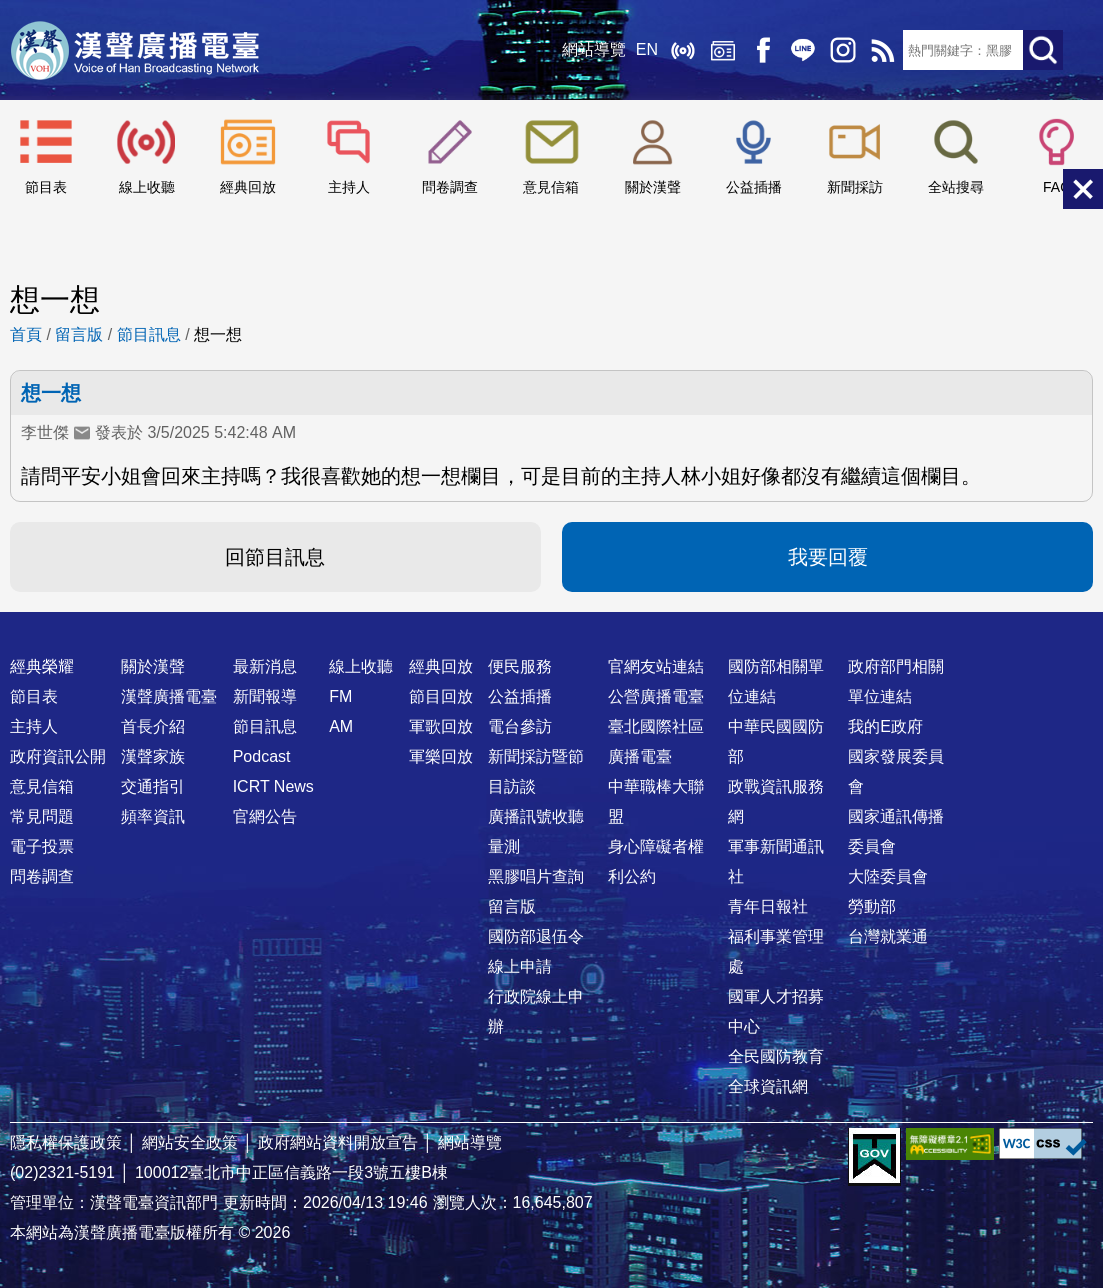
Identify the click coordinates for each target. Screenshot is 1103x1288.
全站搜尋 (956, 187)
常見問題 (42, 816)
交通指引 (153, 786)
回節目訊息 (275, 557)
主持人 (349, 187)
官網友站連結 (656, 666)
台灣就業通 (888, 936)
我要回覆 (828, 557)
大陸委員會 (888, 876)
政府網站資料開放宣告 (338, 1142)
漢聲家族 (153, 756)
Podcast (262, 756)
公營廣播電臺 (656, 696)
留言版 (79, 334)
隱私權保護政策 (66, 1142)
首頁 (26, 334)
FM (340, 696)
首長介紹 (153, 726)
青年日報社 (768, 906)
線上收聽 (683, 50)
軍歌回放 (441, 726)
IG (843, 50)
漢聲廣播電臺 (135, 50)
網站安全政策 (190, 1142)
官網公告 (265, 816)
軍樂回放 (441, 756)
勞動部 (872, 906)
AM (341, 726)
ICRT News (273, 786)
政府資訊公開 (58, 756)
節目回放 (441, 696)
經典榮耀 (42, 666)
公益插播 (754, 187)
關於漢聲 (653, 187)
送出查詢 (1043, 50)
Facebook (763, 50)
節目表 (46, 187)
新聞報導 (265, 696)
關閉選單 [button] (1083, 189)
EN (647, 49)
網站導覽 (594, 49)
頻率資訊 (153, 816)
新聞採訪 (855, 187)
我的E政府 (885, 726)
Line (803, 50)
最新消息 (265, 666)
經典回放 (723, 50)
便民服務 (520, 666)
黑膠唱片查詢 (536, 876)
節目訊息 (149, 334)
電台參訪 (520, 726)
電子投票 (42, 846)
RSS (883, 50)
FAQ (1057, 187)
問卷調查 (450, 187)
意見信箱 (551, 187)
